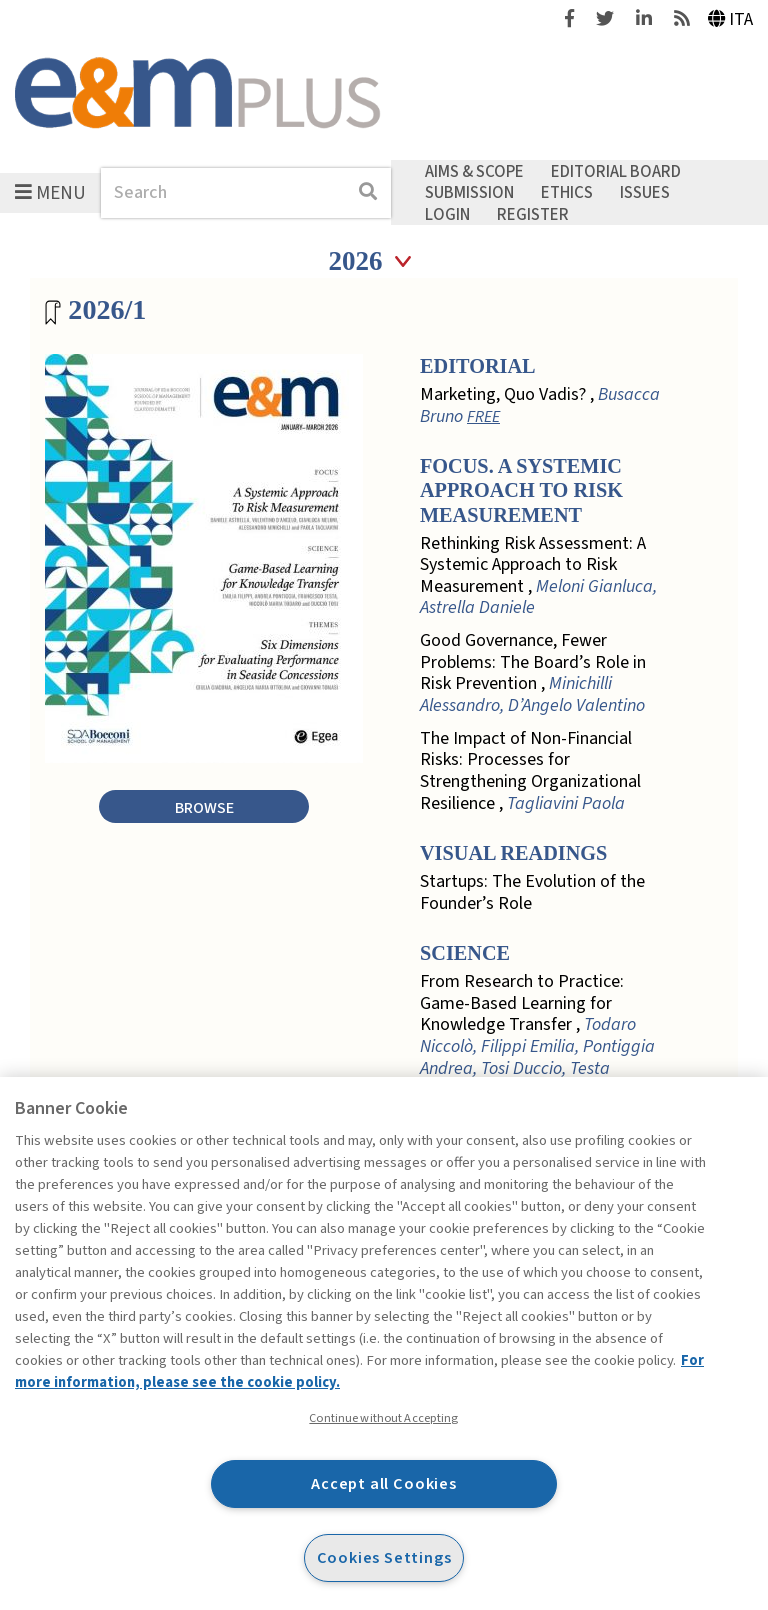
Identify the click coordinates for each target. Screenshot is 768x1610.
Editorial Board (616, 171)
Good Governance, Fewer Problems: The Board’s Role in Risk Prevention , (533, 673)
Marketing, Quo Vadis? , (540, 405)
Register (533, 214)
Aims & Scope (474, 171)
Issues (645, 193)
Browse (204, 807)
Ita (731, 19)
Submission (469, 193)
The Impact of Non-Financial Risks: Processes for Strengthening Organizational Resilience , (530, 771)
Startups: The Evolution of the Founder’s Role (532, 892)
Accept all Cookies (384, 1483)
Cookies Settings (384, 1557)
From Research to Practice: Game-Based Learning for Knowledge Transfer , (537, 1036)
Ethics (567, 193)
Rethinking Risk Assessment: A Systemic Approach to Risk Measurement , (538, 576)
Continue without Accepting (383, 1418)
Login (447, 214)
